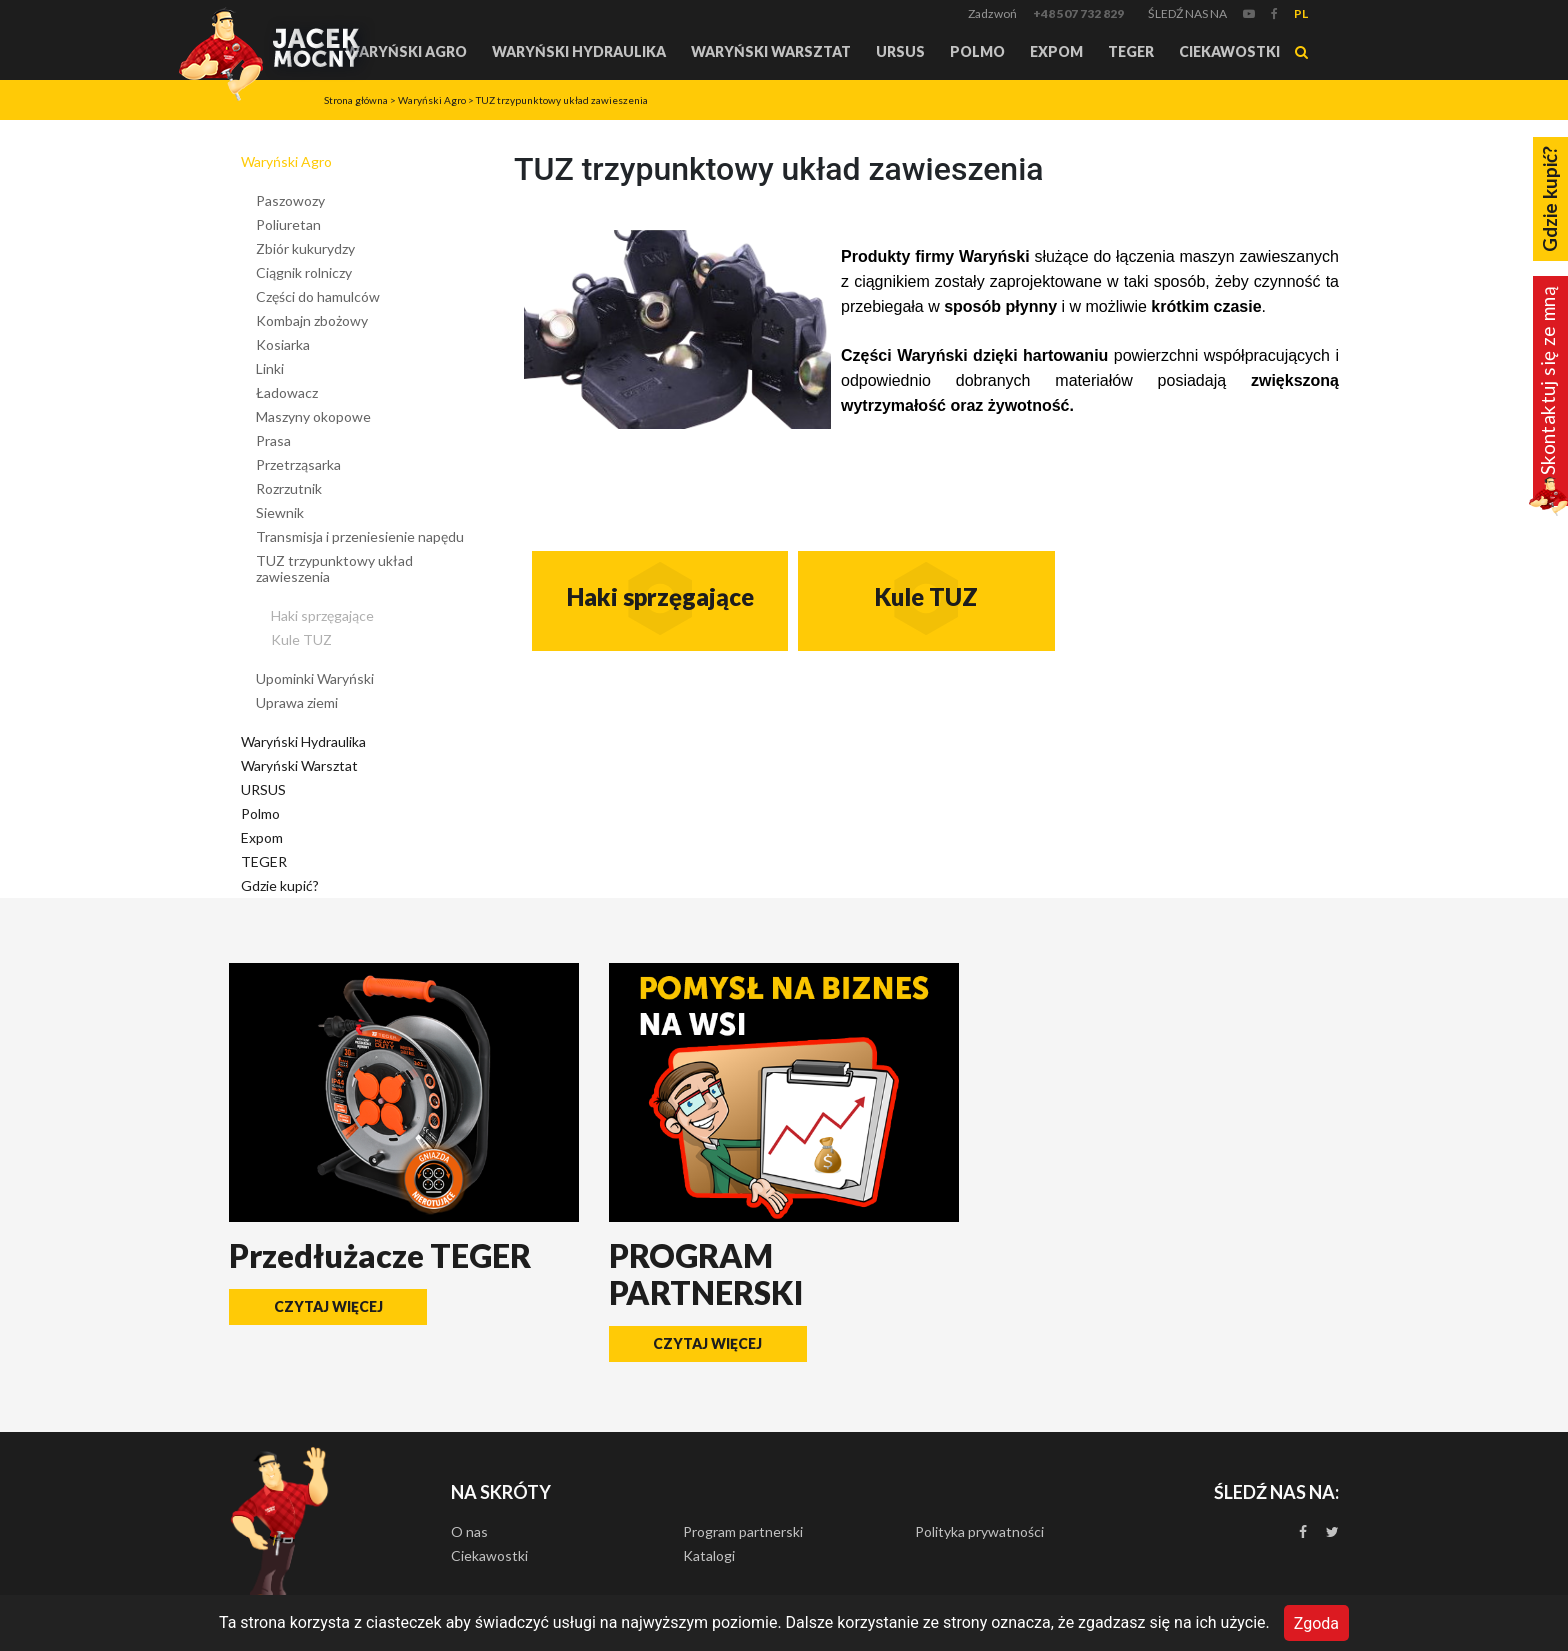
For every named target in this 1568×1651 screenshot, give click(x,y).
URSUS (900, 51)
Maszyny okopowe (313, 416)
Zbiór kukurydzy (305, 248)
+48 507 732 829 (1078, 13)
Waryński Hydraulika (579, 51)
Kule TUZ (301, 639)
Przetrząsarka (298, 464)
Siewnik (280, 512)
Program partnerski (743, 1531)
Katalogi (709, 1555)
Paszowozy (290, 200)
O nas (469, 1531)
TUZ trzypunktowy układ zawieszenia (562, 100)
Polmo (977, 51)
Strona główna (356, 100)
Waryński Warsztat (771, 51)
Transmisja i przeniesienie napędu (360, 536)
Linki (270, 368)
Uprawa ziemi (297, 702)
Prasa (273, 440)
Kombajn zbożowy (312, 320)
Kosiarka (283, 344)
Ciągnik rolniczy (304, 272)
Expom (1056, 51)
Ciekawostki (1229, 51)
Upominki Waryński (315, 678)
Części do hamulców (318, 296)
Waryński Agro (406, 51)
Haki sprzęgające (322, 615)
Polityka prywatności (979, 1531)
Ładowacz (287, 392)
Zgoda (1316, 1622)
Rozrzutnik (289, 488)
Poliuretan (288, 224)
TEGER (1131, 51)
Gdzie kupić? (280, 885)
